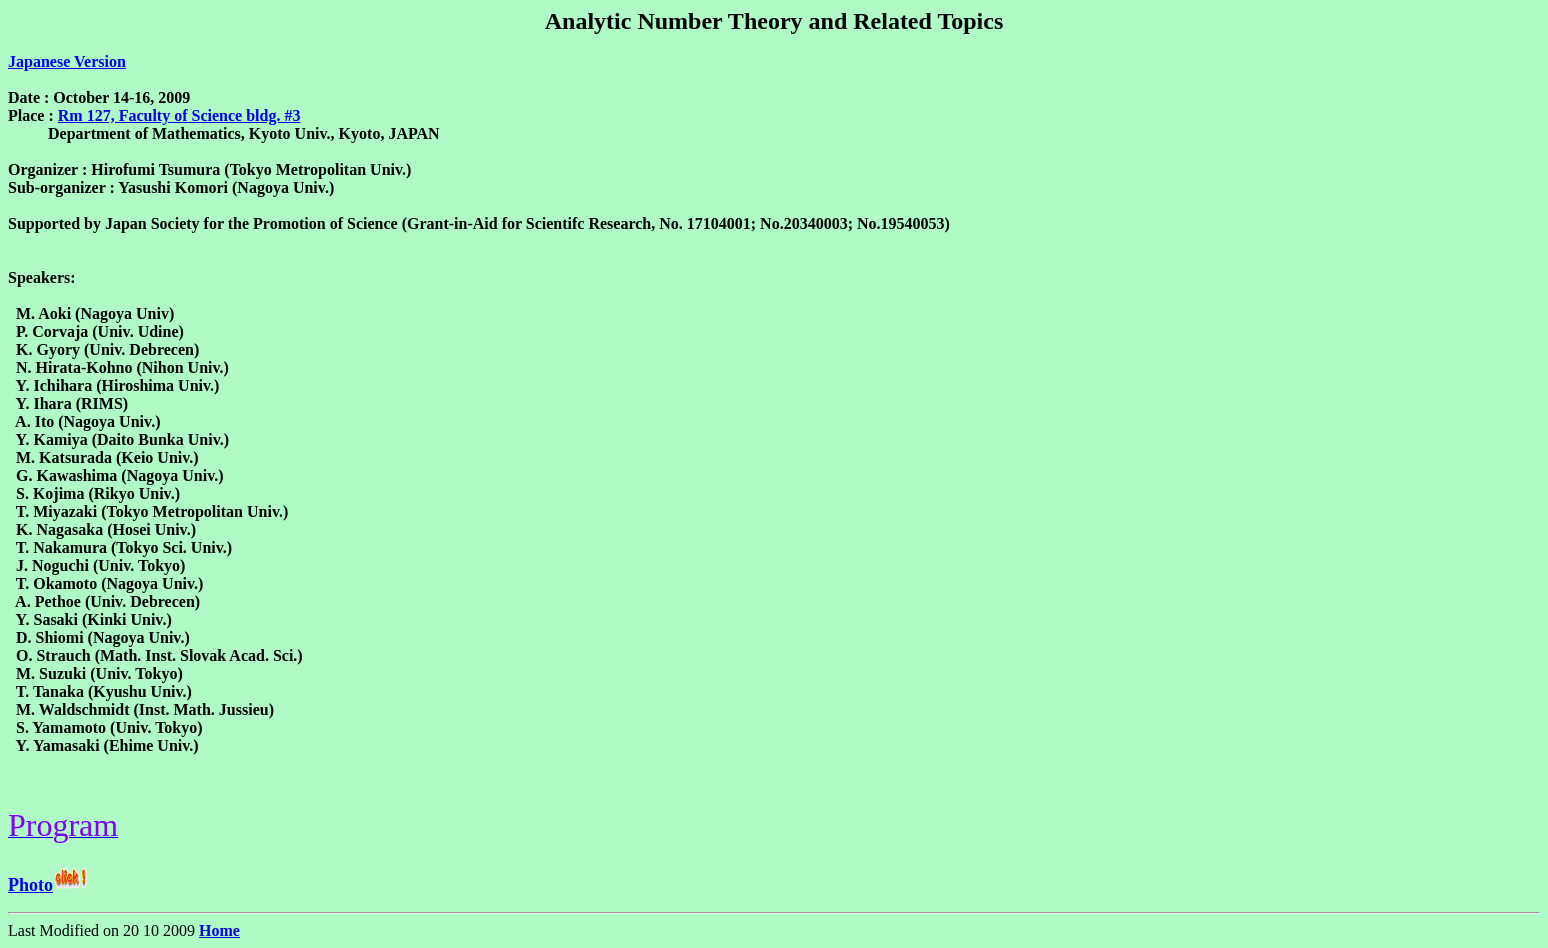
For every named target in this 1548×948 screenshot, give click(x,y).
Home (219, 930)
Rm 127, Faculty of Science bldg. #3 (179, 115)
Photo (30, 885)
